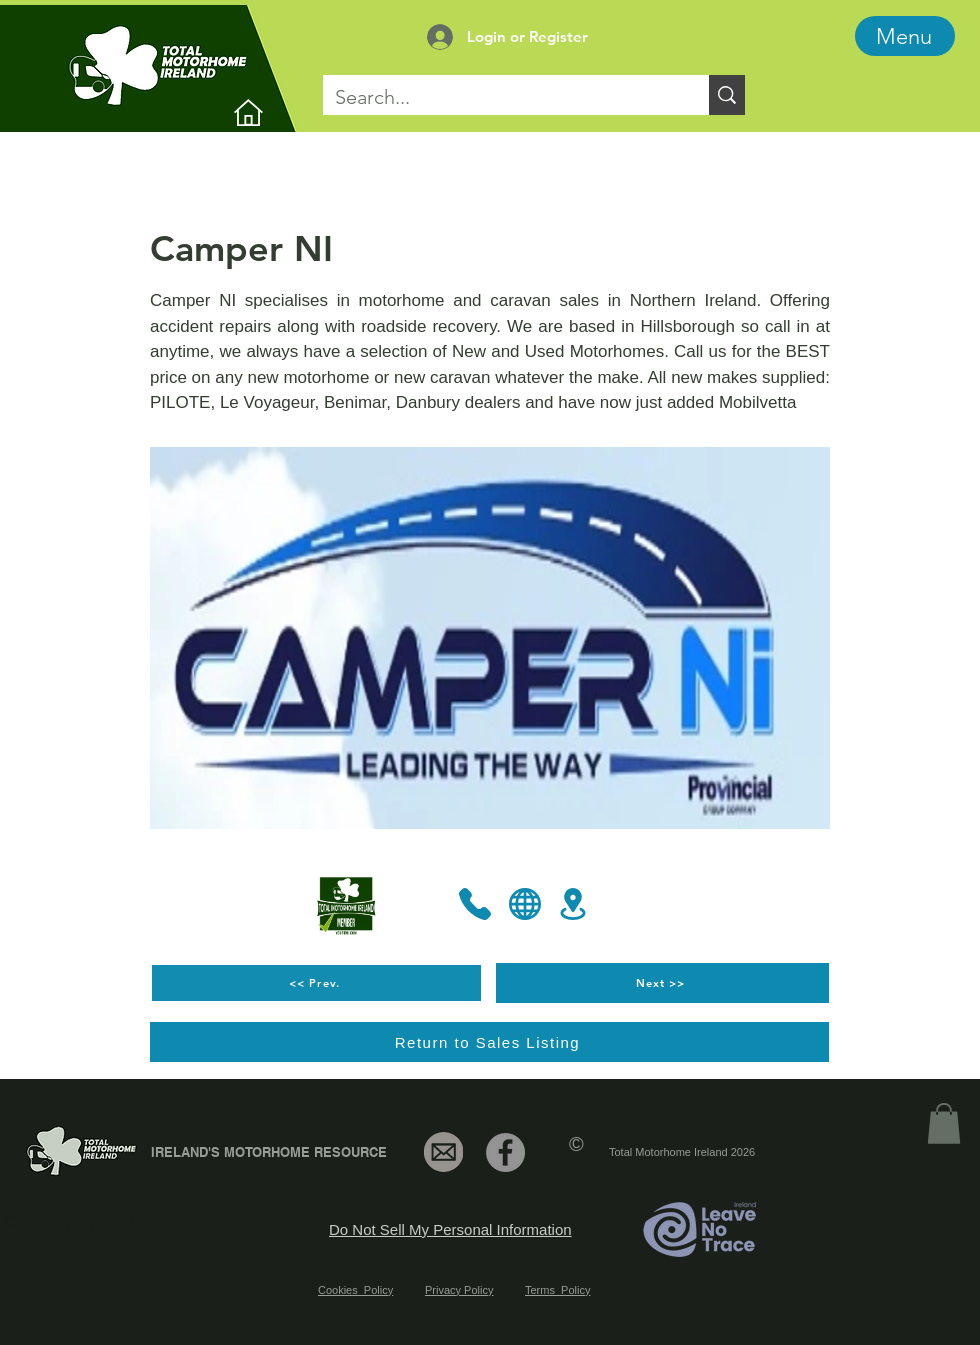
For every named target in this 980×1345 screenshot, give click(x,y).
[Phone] (475, 904)
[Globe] (525, 904)
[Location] (573, 904)
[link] (944, 1123)
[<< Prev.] (316, 983)
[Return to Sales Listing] (489, 1042)
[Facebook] (505, 1152)
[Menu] (905, 36)
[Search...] (501, 97)
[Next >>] (662, 983)
